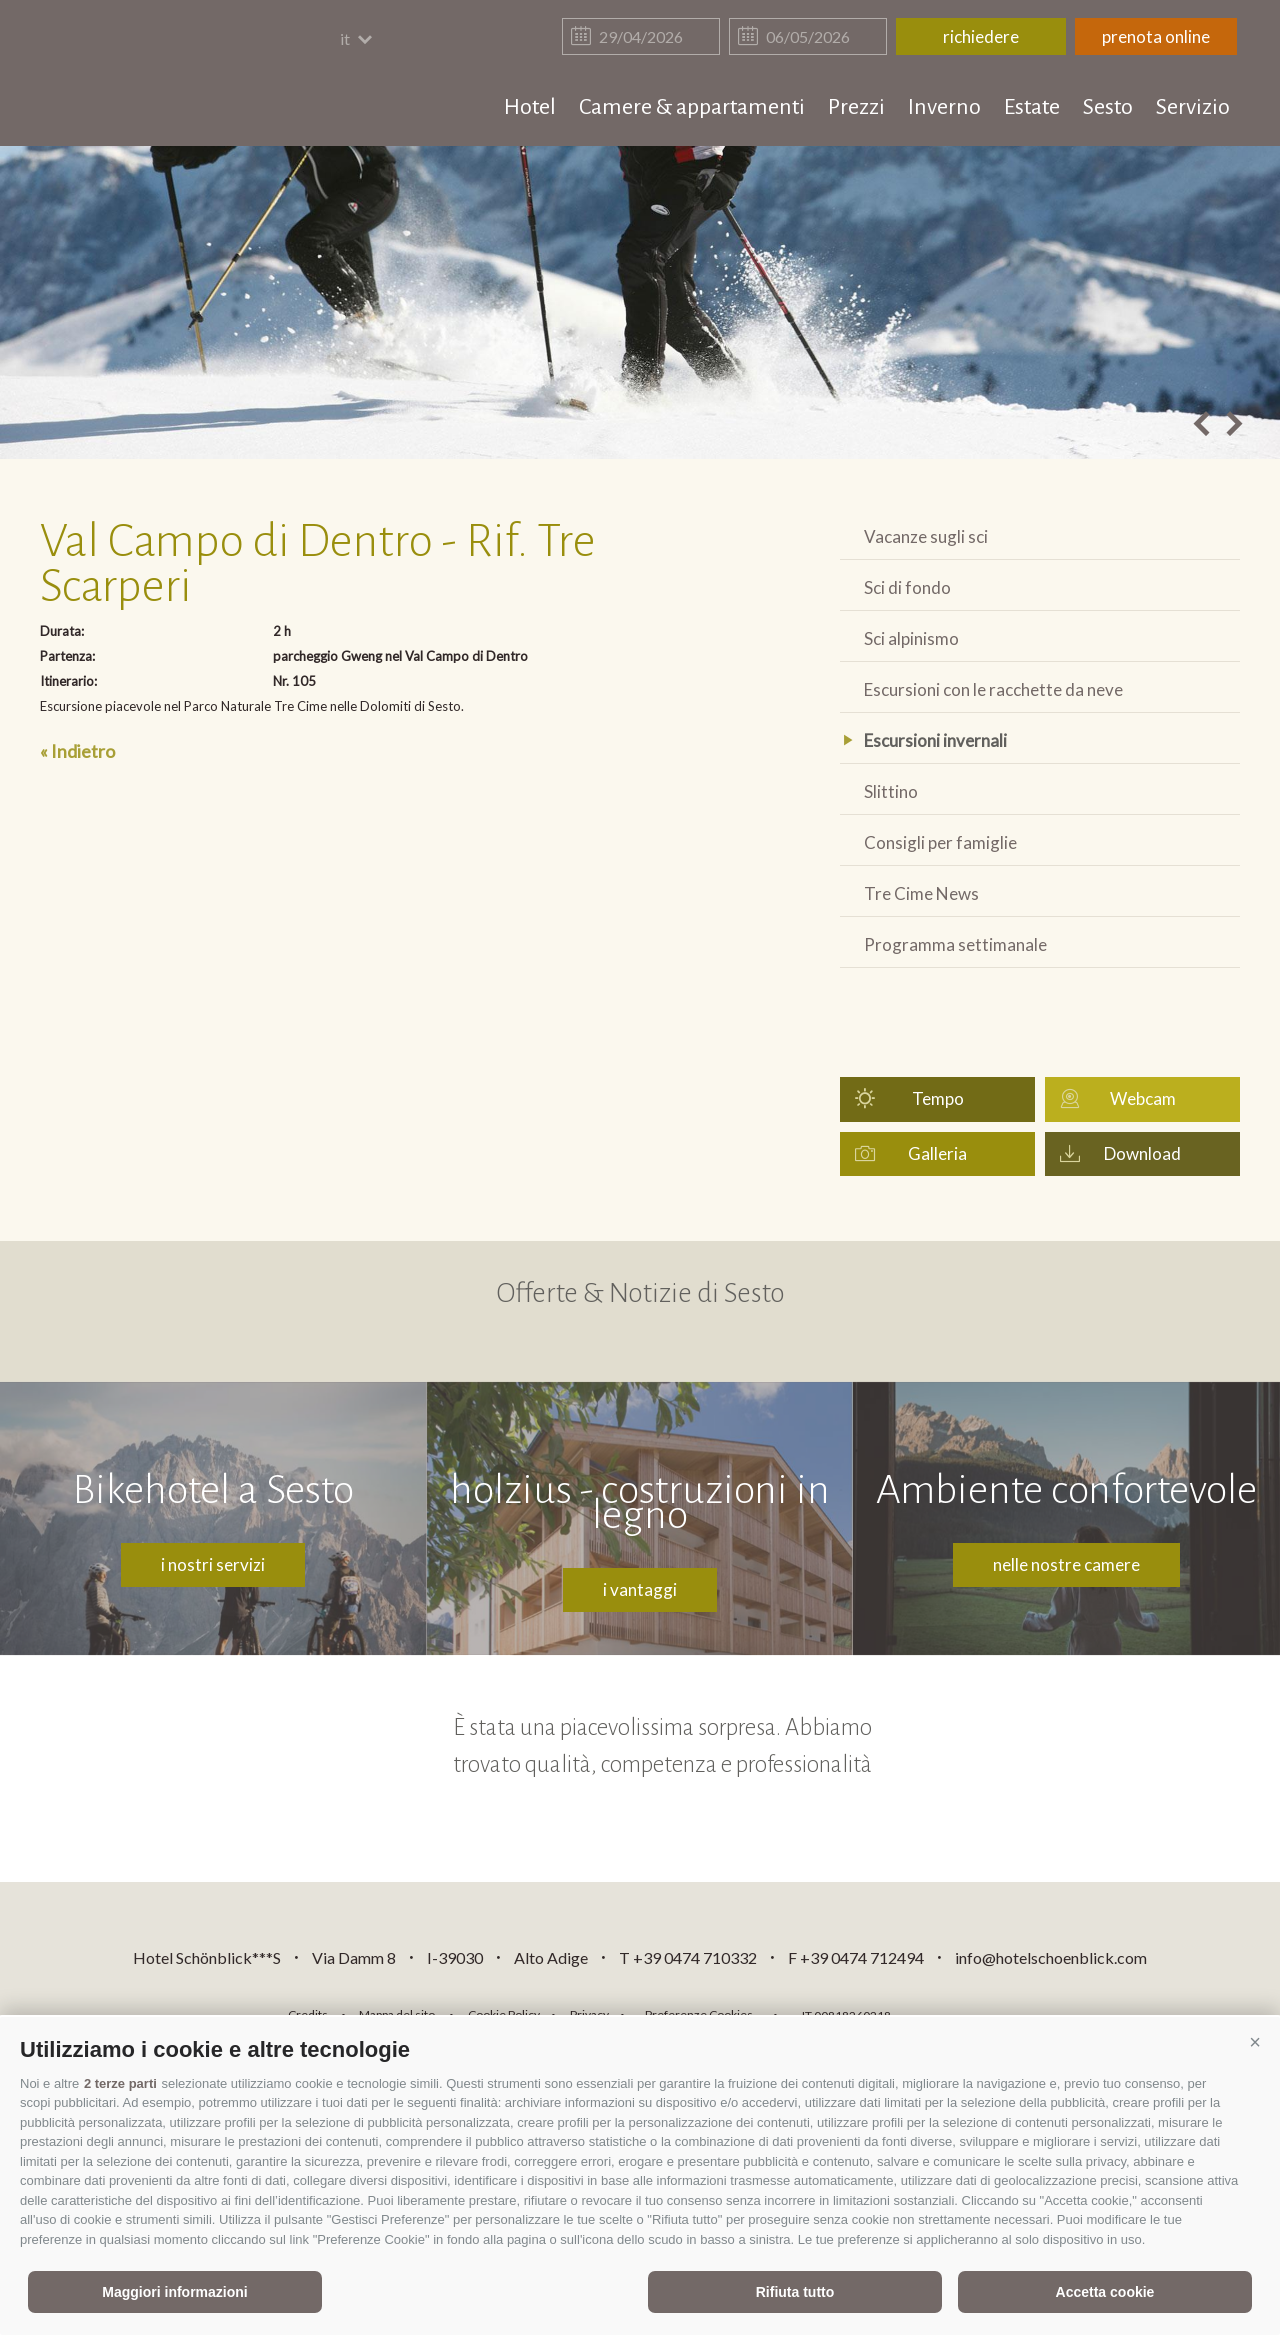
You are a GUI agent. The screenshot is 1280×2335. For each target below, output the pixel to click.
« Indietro (77, 751)
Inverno (944, 107)
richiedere (981, 36)
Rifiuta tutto (795, 2292)
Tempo (938, 1098)
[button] (1255, 2042)
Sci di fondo (907, 587)
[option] (640, 302)
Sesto (1108, 107)
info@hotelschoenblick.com (1051, 1957)
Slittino (891, 791)
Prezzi (856, 107)
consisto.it (958, 2012)
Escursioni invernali (935, 740)
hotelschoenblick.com (157, 75)
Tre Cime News (921, 893)
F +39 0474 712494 (857, 1957)
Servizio (1193, 107)
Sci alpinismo (911, 638)
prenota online (1156, 36)
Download (1142, 1153)
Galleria (937, 1153)
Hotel (530, 107)
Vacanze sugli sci (926, 536)
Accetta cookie (1105, 2292)
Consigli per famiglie (940, 842)
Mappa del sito (397, 2014)
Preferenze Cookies (699, 2014)
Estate (1032, 107)
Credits (308, 2014)
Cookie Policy (504, 2014)
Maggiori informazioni (174, 2292)
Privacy (589, 2014)
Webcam (1143, 1098)
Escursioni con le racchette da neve (993, 689)
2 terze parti (120, 2083)
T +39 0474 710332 (688, 1957)
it (357, 38)
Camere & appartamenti (692, 107)
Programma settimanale (955, 944)
